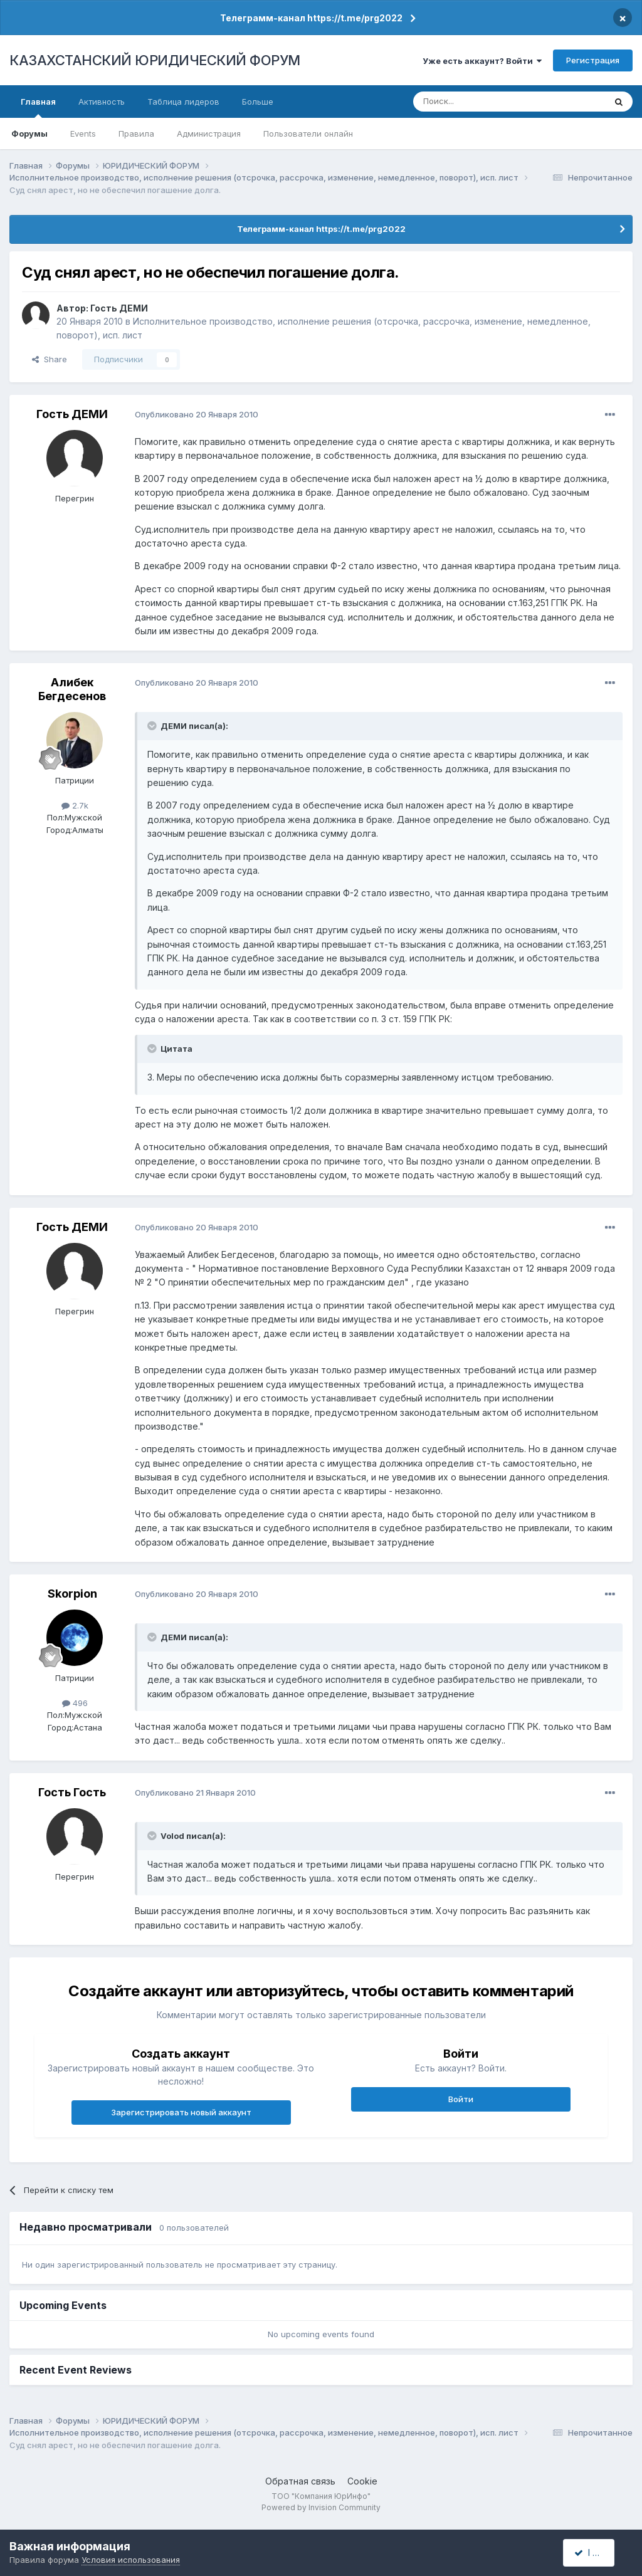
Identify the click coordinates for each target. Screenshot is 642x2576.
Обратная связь (300, 2481)
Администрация (209, 133)
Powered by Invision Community (321, 2507)
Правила (136, 133)
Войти (460, 2099)
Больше (257, 102)
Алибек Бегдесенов (72, 689)
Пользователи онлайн (308, 133)
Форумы (29, 133)
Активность (101, 102)
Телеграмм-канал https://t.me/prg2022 (311, 18)
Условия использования (131, 2560)
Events (83, 133)
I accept (595, 2552)
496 (75, 1703)
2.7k (74, 805)
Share (49, 359)
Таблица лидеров (183, 102)
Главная (38, 107)
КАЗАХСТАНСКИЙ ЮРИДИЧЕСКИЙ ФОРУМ (154, 60)
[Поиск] (474, 102)
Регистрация (592, 60)
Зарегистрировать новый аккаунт (181, 2112)
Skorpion (72, 1593)
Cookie (362, 2481)
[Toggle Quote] (153, 726)
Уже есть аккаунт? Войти (482, 61)
